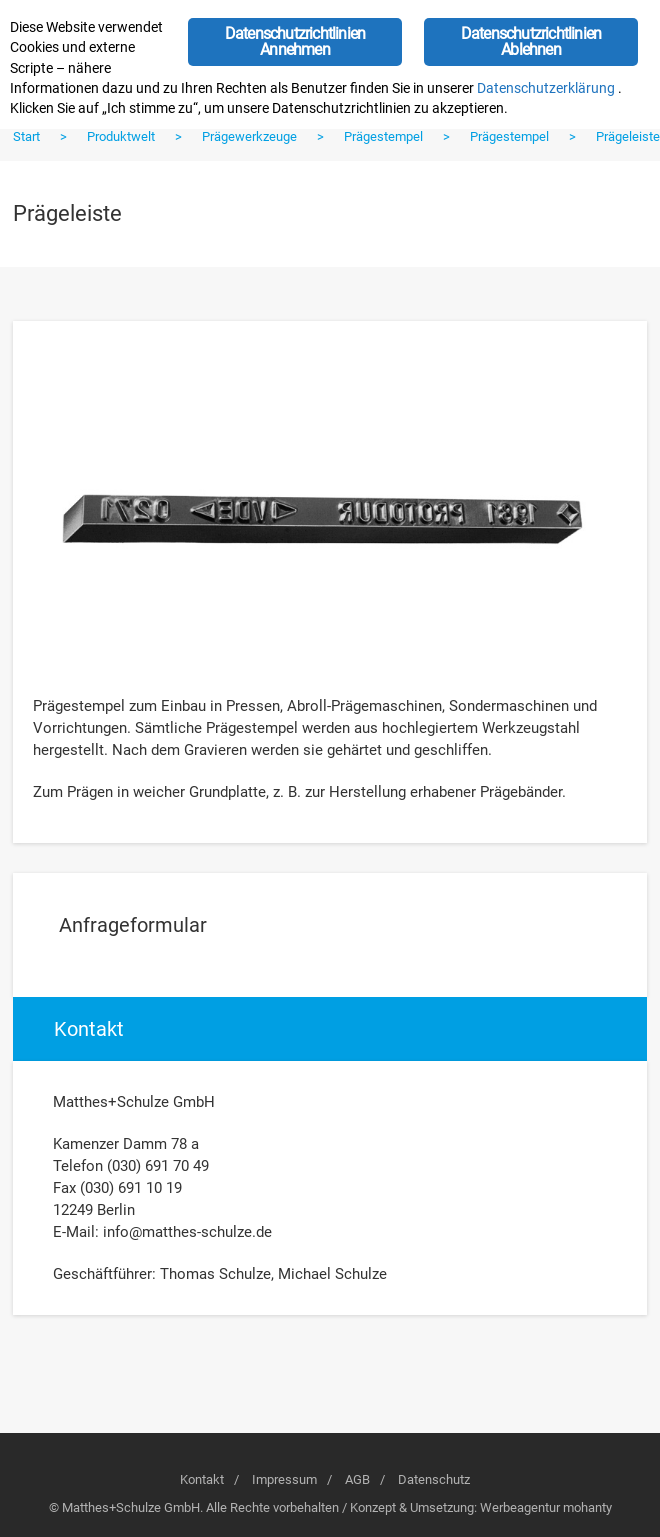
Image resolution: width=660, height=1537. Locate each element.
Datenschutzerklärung (546, 88)
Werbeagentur (520, 1507)
